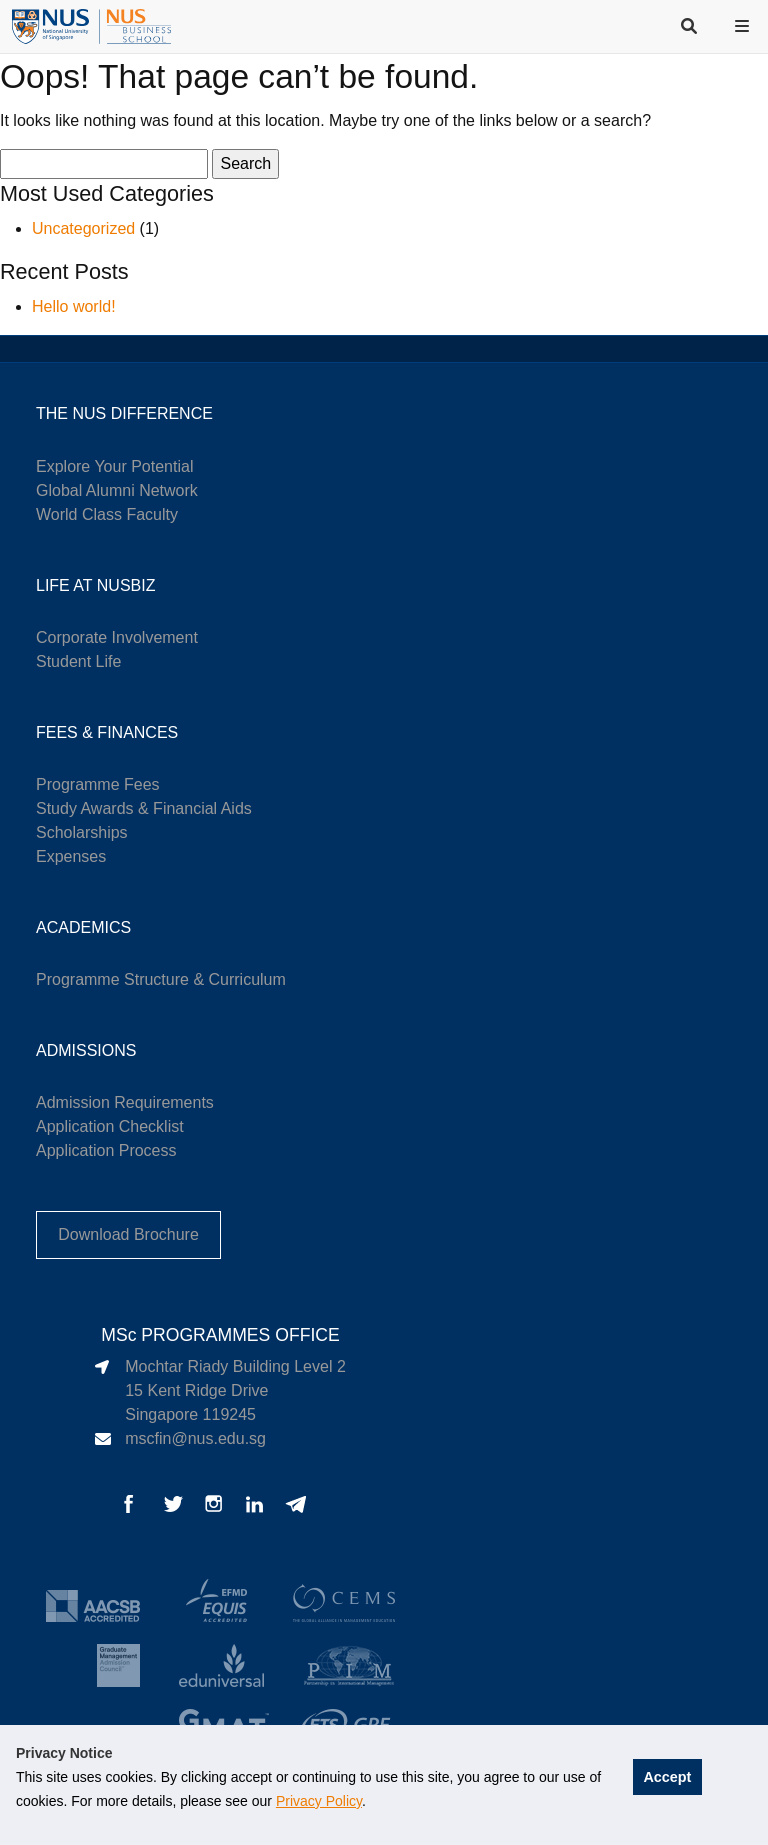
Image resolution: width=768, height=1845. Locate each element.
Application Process (106, 1150)
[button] (744, 26)
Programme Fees (98, 784)
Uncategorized (83, 228)
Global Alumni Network (117, 490)
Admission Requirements (125, 1102)
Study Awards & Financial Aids (144, 808)
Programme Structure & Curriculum (161, 979)
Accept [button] (667, 1777)
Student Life (78, 661)
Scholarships (82, 832)
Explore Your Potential (114, 466)
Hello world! (74, 306)
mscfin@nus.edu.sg (195, 1438)
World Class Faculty (107, 514)
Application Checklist (110, 1126)
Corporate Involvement (117, 637)
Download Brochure (128, 1234)
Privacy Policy (319, 1801)
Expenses (71, 856)
